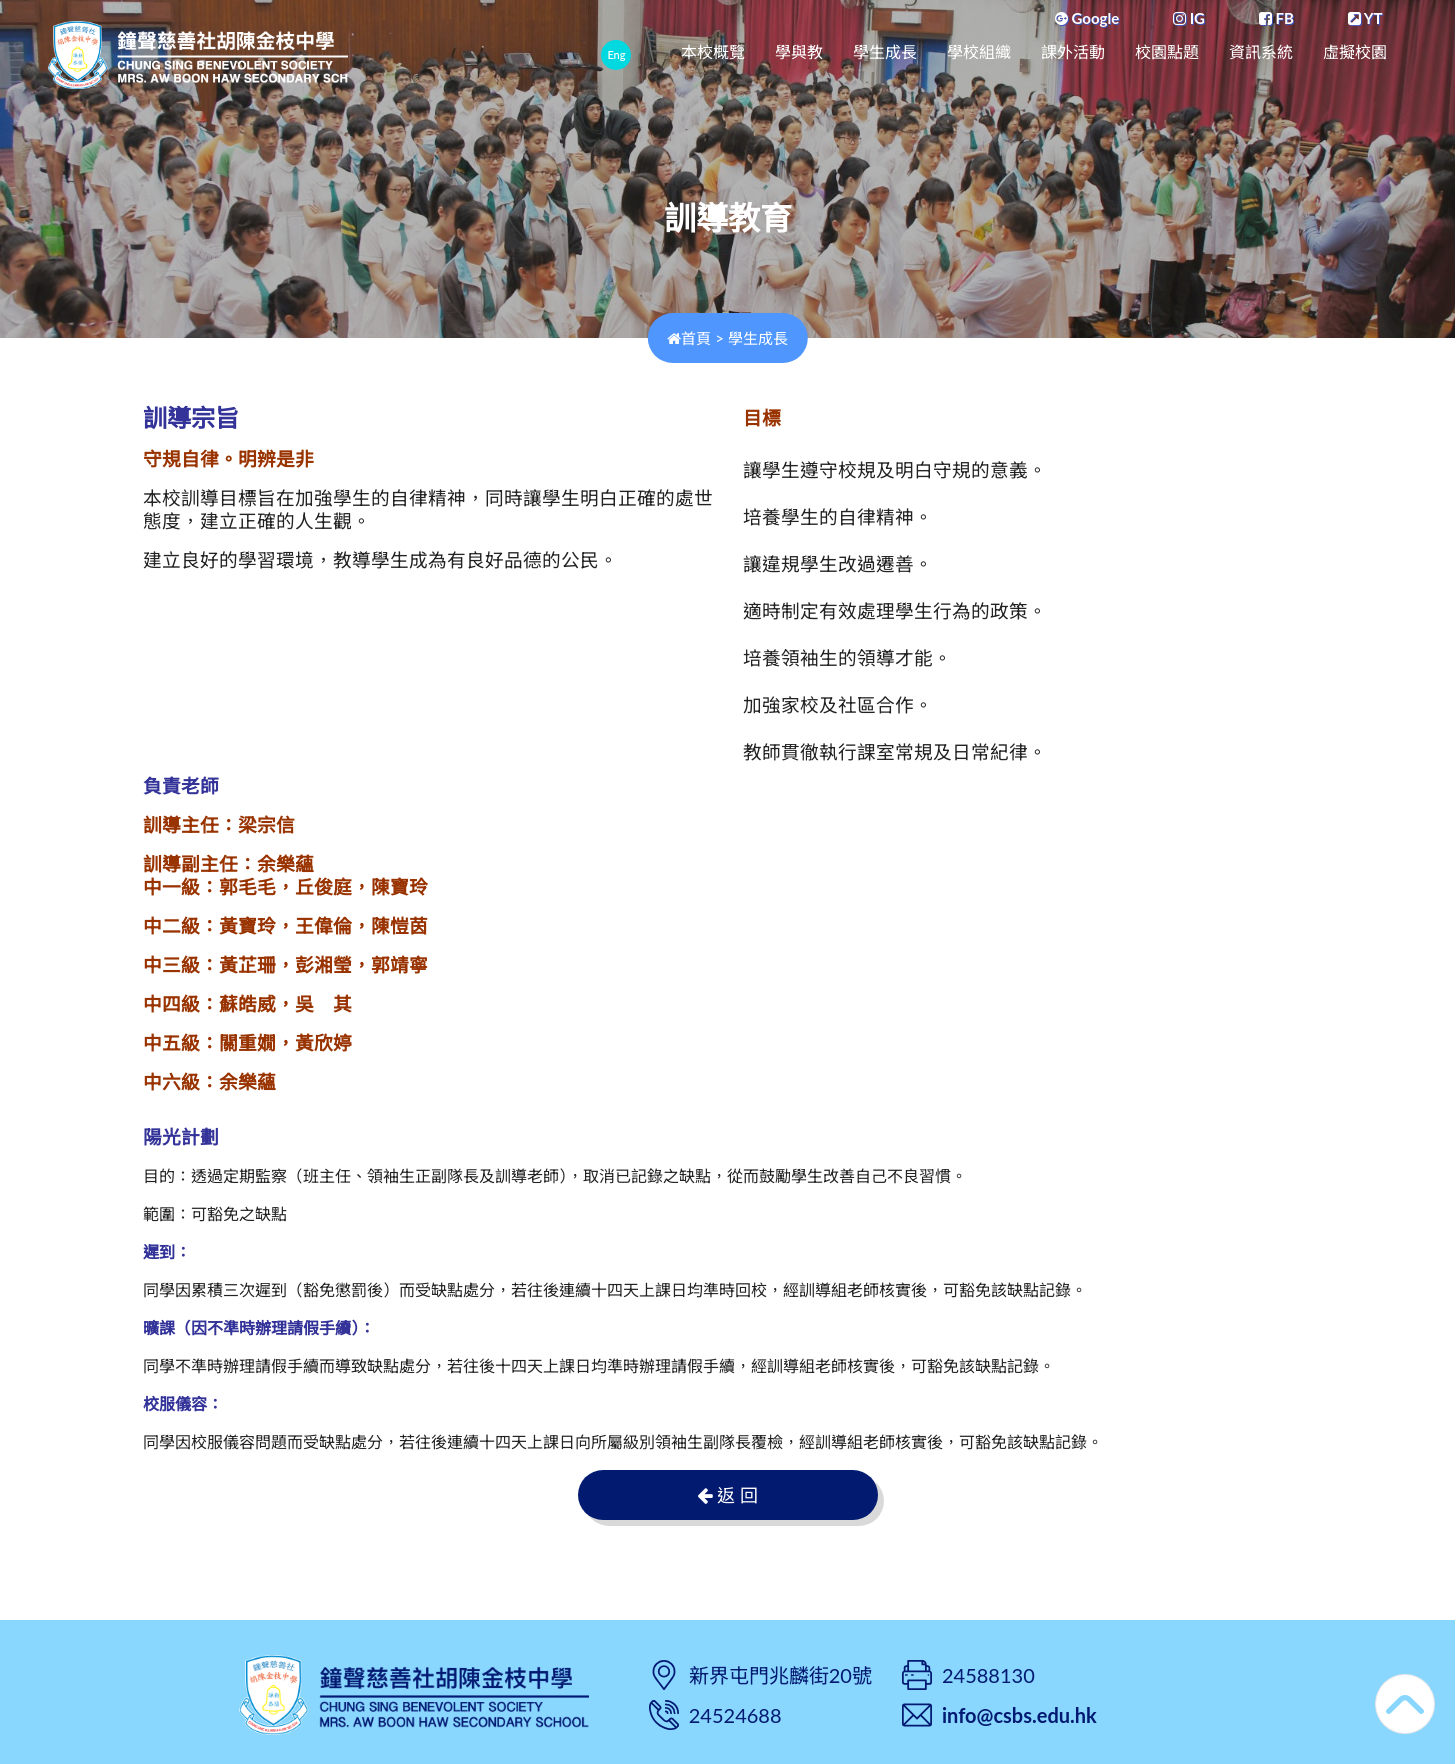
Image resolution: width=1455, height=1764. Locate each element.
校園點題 (1167, 52)
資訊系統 (1261, 52)
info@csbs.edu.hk (1019, 1715)
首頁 (689, 338)
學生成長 (885, 52)
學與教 (799, 52)
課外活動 (1073, 52)
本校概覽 (713, 52)
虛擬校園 (1355, 52)
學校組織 (979, 52)
